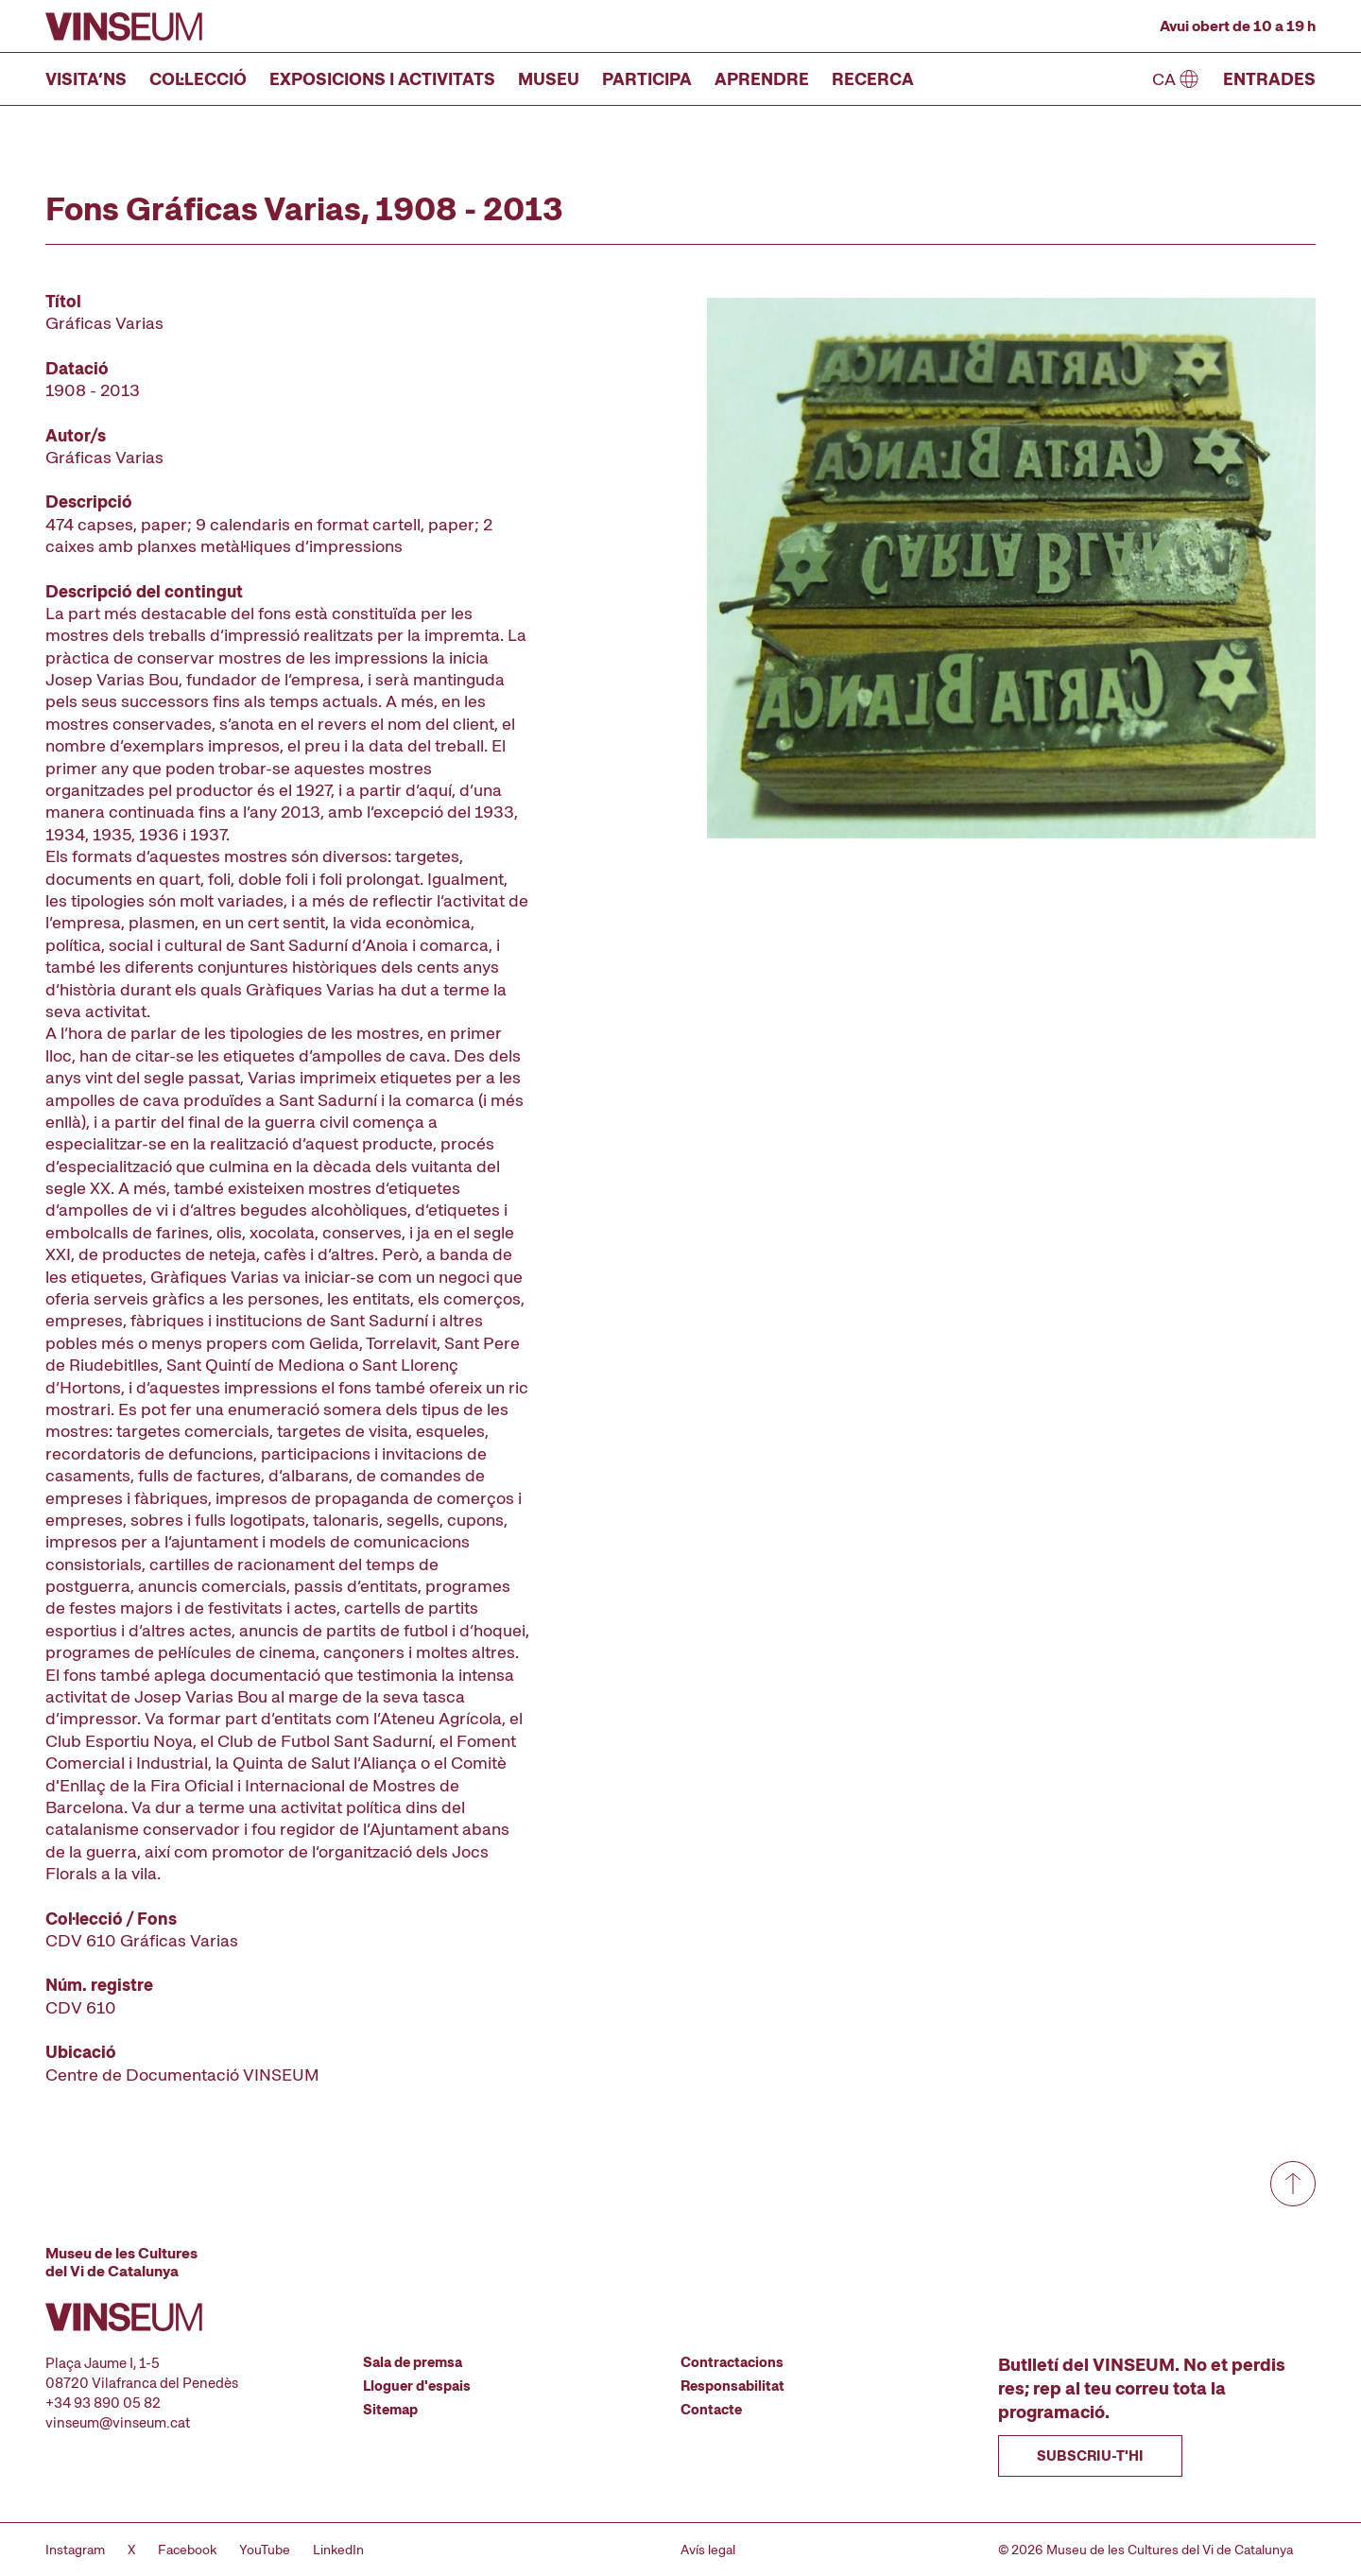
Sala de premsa (412, 2362)
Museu (548, 79)
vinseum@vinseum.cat (117, 2422)
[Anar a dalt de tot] (1293, 2183)
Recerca (873, 79)
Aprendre (762, 79)
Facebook (187, 2549)
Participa (647, 79)
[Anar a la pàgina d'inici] (123, 26)
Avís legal (707, 2549)
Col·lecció (198, 79)
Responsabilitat (732, 2386)
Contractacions (732, 2362)
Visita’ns (86, 79)
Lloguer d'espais (417, 2386)
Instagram (75, 2549)
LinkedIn (338, 2549)
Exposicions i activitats (382, 79)
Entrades (1269, 79)
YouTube (264, 2549)
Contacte (711, 2409)
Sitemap (390, 2409)
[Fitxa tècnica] (287, 1187)
